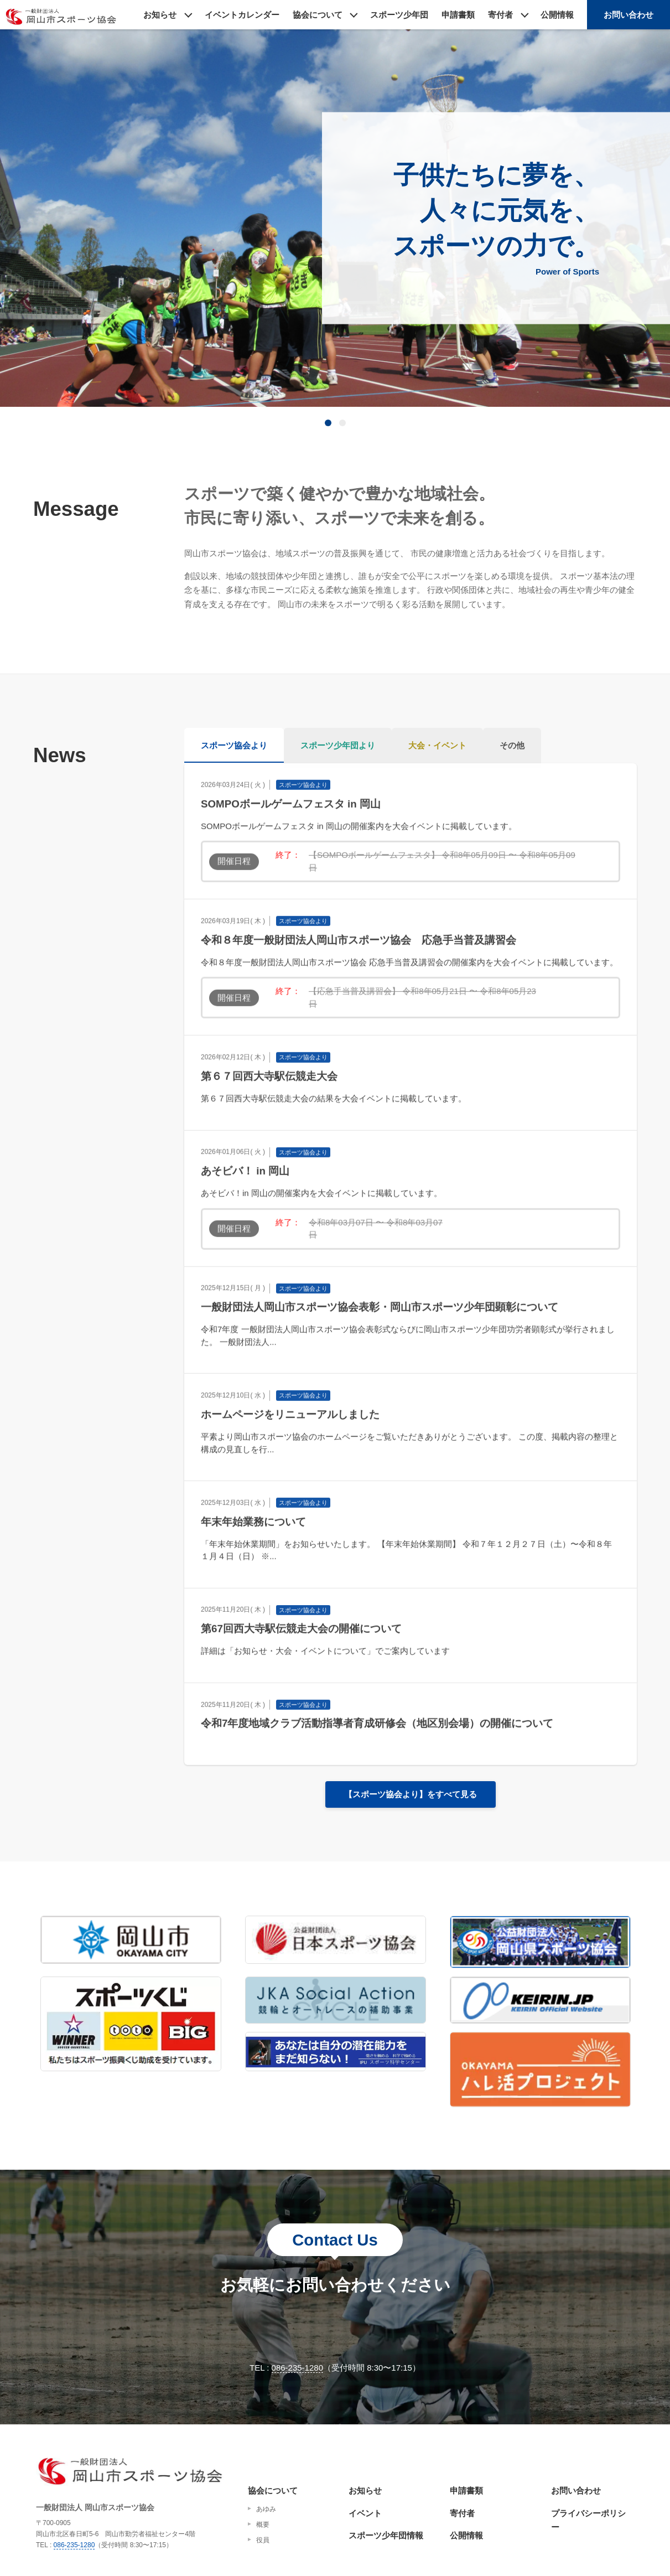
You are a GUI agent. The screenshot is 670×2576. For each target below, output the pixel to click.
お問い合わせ (628, 14)
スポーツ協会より (234, 745)
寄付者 (500, 14)
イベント (365, 2513)
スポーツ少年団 (399, 14)
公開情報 (557, 14)
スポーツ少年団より (337, 745)
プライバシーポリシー (588, 2520)
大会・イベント (437, 745)
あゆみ (266, 2509)
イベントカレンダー (242, 14)
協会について (317, 14)
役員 (262, 2540)
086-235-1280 (297, 2367)
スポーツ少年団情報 (386, 2535)
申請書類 (458, 14)
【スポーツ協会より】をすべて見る (410, 1794)
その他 (512, 745)
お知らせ (159, 14)
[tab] (328, 423)
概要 (262, 2524)
